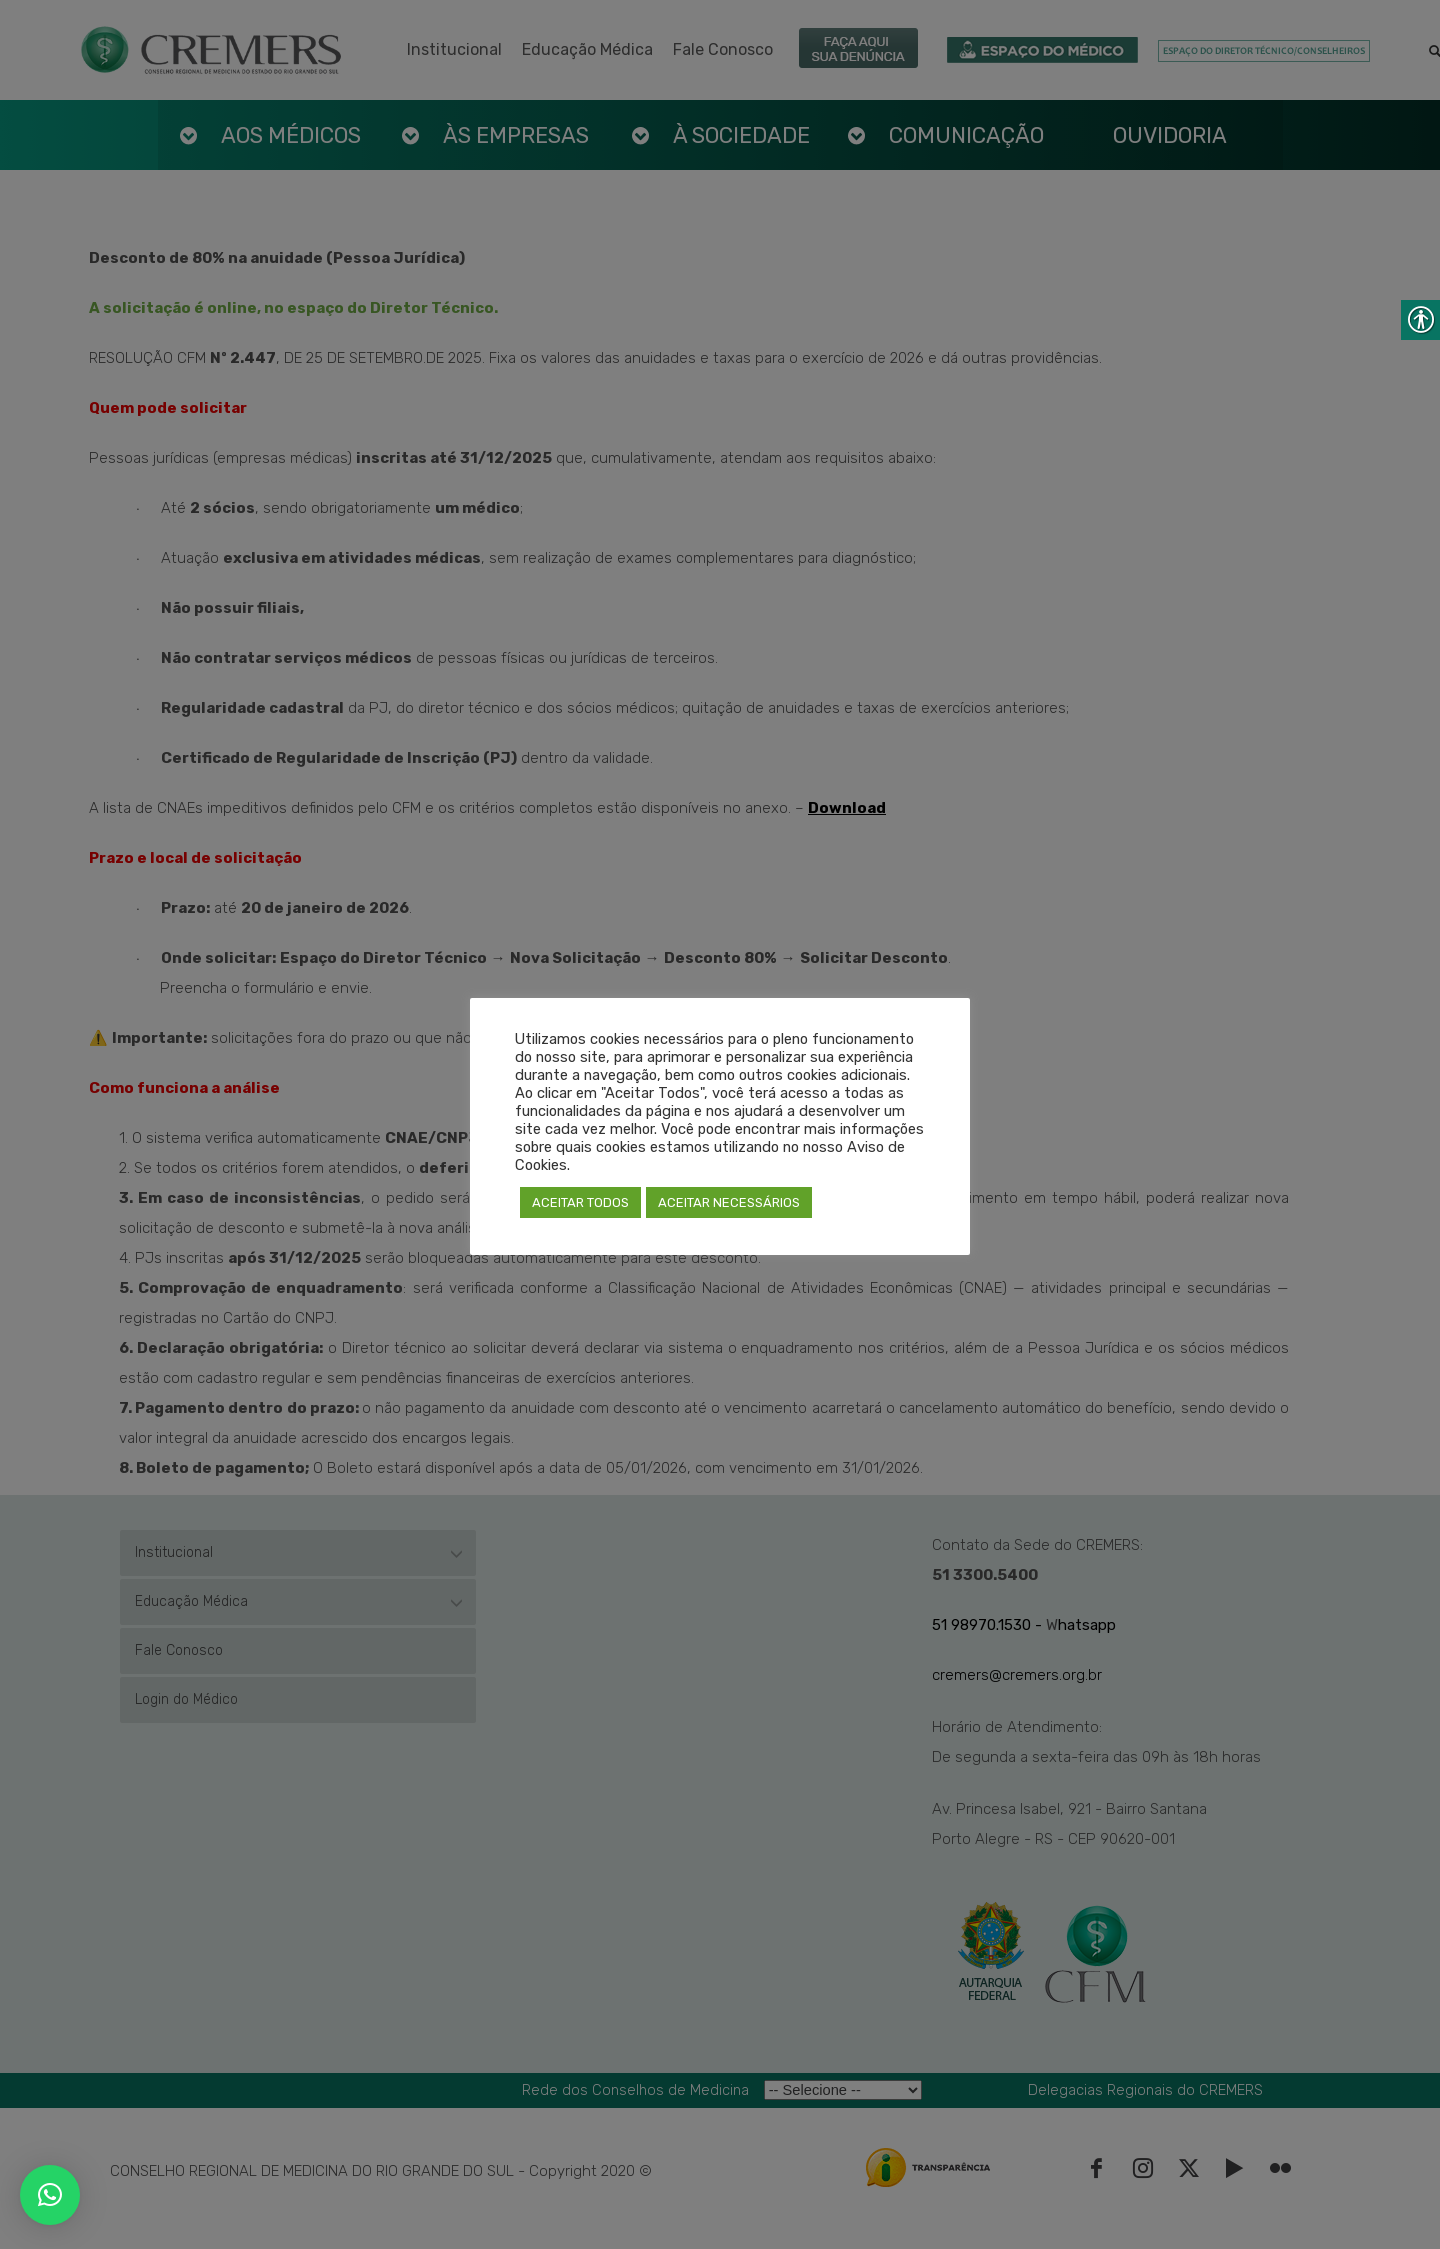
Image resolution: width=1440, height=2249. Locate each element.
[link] (50, 2195)
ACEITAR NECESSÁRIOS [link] (729, 1202)
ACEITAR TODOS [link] (580, 1202)
